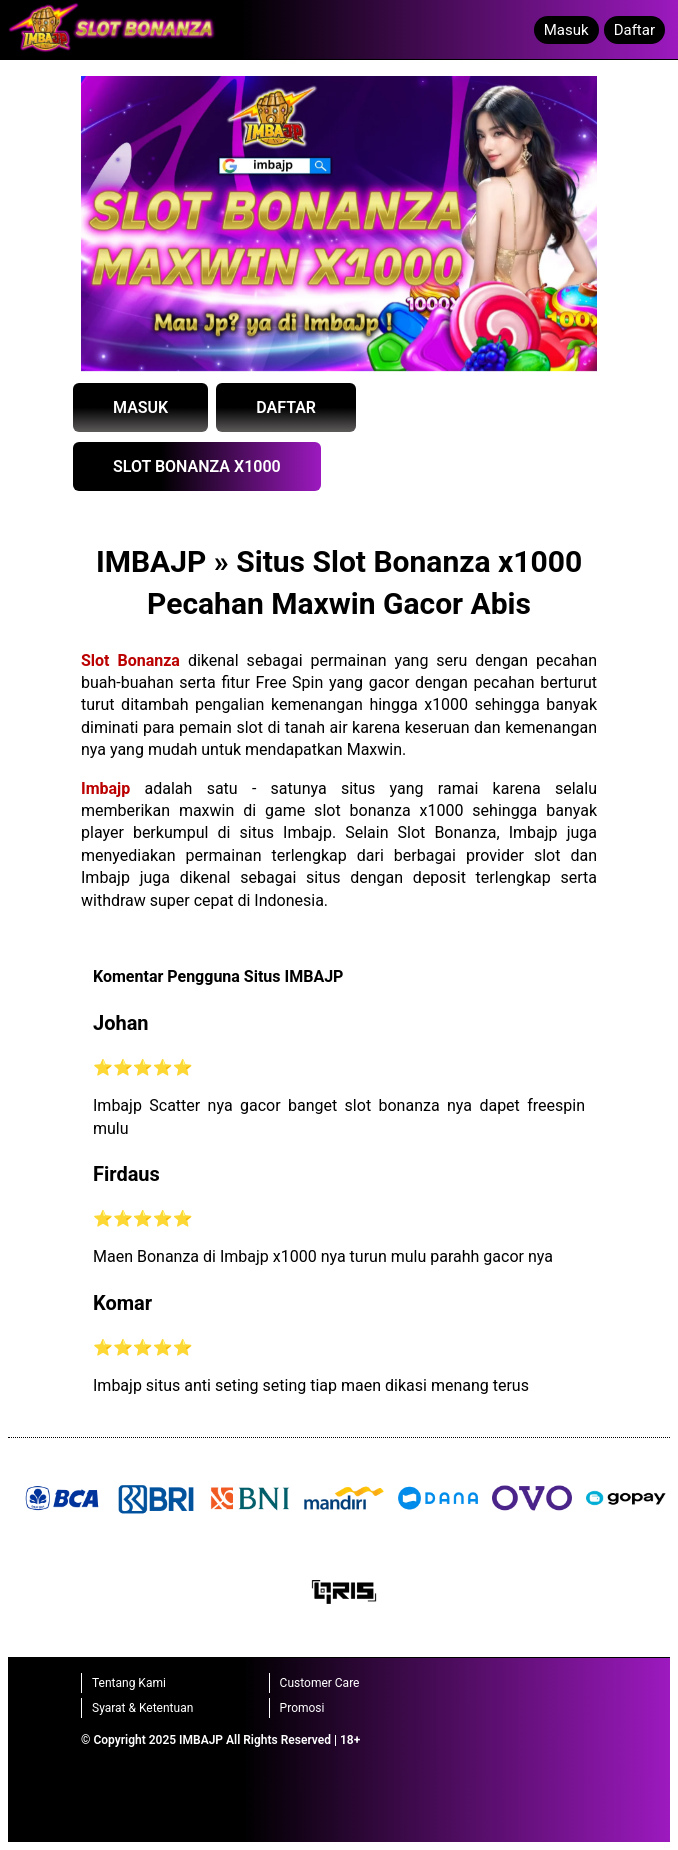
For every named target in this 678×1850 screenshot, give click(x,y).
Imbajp (105, 788)
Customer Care (320, 1683)
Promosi (302, 1708)
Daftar (634, 30)
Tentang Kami (129, 1683)
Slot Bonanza (130, 660)
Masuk (566, 30)
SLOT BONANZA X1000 (197, 466)
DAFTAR (286, 407)
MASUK (140, 407)
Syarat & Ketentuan (142, 1708)
